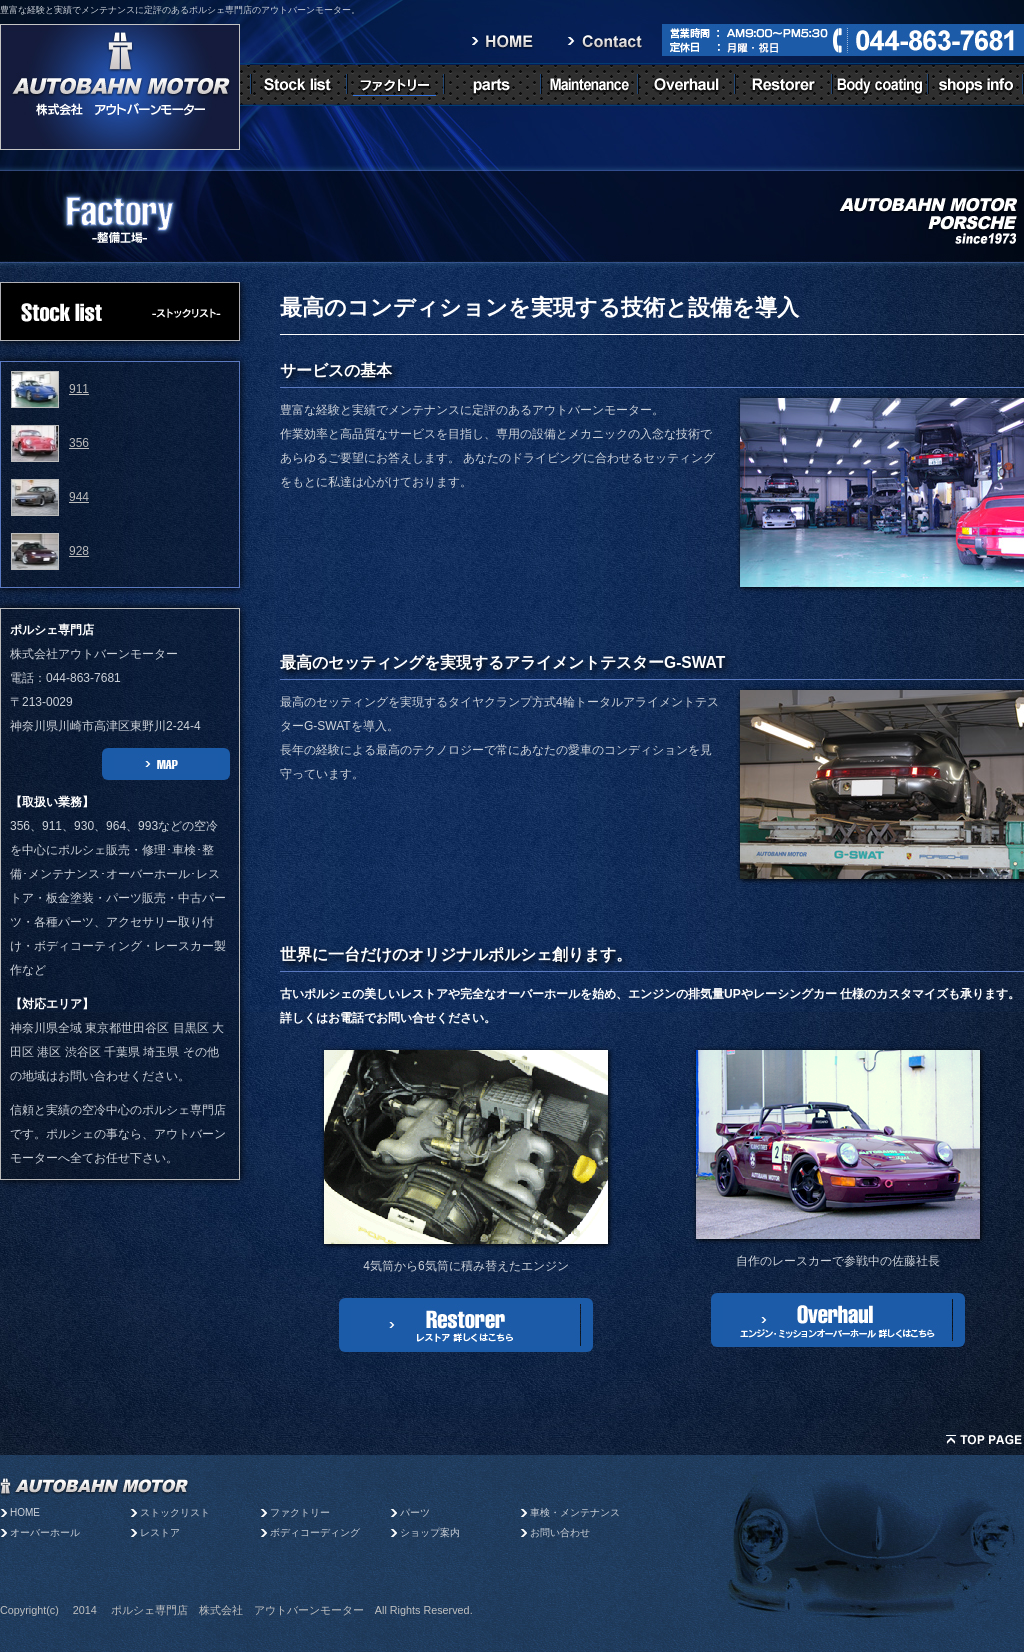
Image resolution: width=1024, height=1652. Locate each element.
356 (79, 443)
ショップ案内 (430, 1532)
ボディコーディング (315, 1532)
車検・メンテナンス (575, 1512)
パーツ (420, 1512)
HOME (25, 1512)
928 (79, 551)
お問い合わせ (560, 1532)
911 (79, 389)
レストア (160, 1532)
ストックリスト (175, 1512)
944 (79, 497)
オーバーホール (45, 1532)
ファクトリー (300, 1512)
